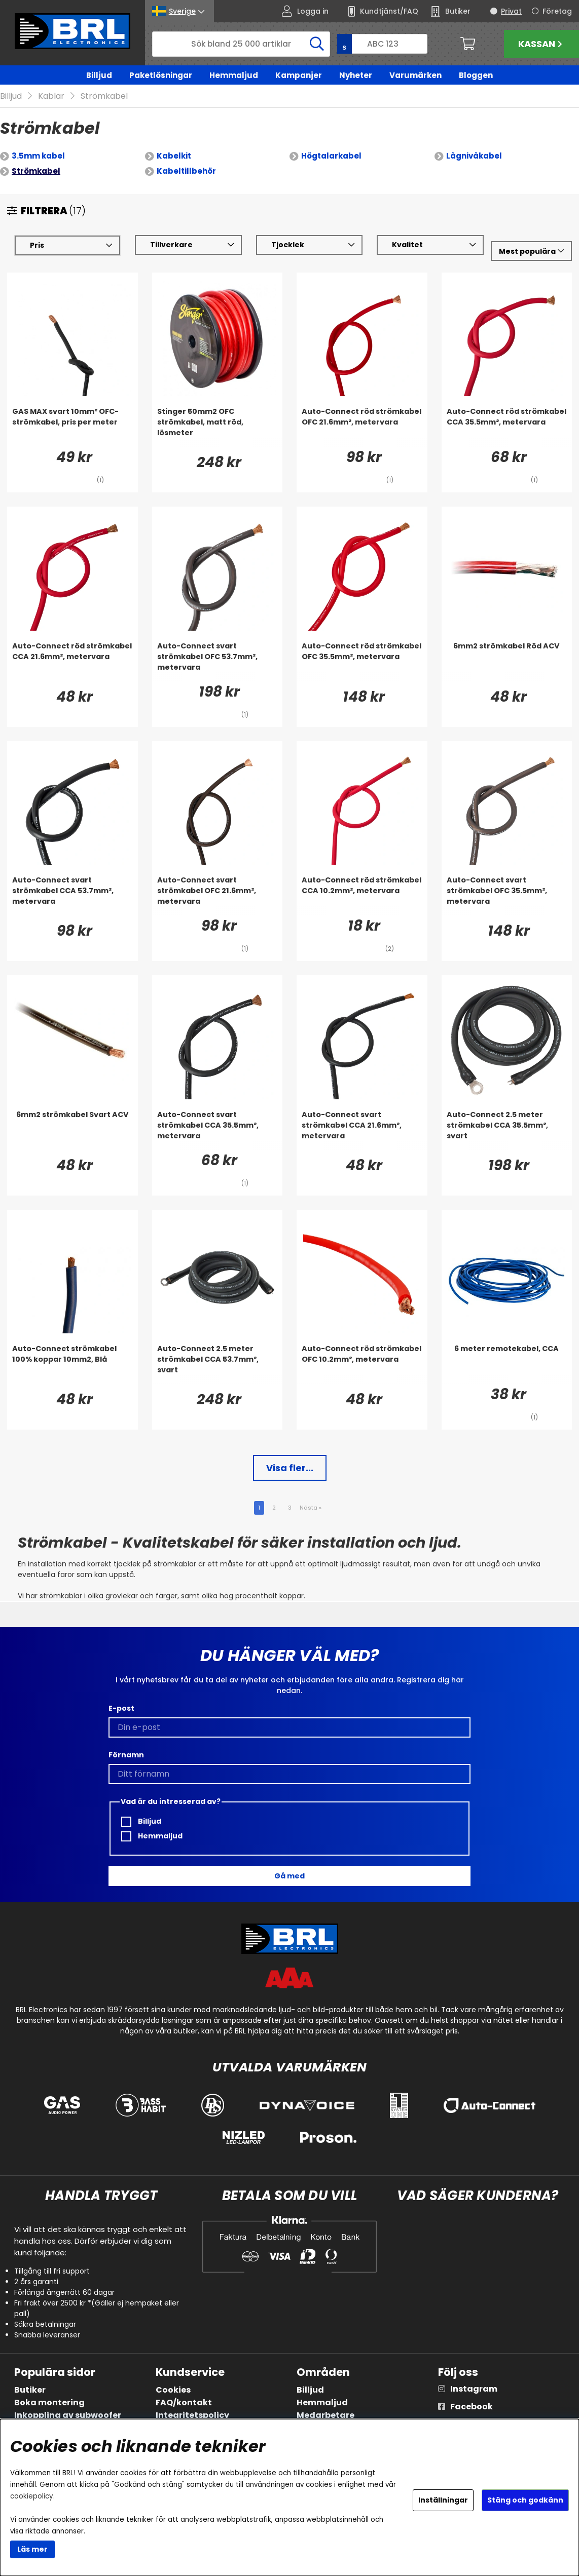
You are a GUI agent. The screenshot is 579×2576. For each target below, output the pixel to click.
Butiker (30, 2390)
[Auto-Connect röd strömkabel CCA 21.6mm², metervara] (72, 661)
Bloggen (476, 75)
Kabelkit (174, 156)
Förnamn (126, 1755)
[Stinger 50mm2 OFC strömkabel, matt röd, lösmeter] (217, 427)
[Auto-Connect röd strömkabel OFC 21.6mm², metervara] (362, 427)
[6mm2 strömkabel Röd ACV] (507, 661)
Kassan (541, 43)
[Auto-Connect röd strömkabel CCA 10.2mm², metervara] (362, 895)
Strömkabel (104, 96)
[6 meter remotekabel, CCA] (507, 1364)
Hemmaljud (233, 75)
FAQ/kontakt (184, 2402)
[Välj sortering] (531, 251)
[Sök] (241, 44)
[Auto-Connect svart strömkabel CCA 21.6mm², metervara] (362, 1130)
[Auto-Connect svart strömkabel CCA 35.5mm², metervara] (217, 1130)
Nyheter (355, 75)
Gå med (289, 1876)
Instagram (473, 2389)
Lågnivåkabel (474, 156)
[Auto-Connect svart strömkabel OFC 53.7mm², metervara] (217, 661)
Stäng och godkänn (525, 2500)
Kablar (51, 96)
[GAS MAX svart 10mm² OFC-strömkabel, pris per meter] (72, 427)
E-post (121, 1709)
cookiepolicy (31, 2496)
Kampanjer (298, 75)
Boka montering (49, 2402)
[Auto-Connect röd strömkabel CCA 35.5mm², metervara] (507, 427)
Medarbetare (325, 2415)
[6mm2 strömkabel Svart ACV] (72, 1130)
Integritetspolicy (192, 2415)
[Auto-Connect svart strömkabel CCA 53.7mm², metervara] (72, 895)
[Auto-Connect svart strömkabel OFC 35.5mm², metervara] (507, 895)
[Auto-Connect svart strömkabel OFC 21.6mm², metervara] (217, 895)
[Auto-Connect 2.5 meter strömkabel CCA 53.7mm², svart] (217, 1364)
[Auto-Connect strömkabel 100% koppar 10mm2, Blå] (72, 1364)
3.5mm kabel (38, 156)
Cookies (173, 2390)
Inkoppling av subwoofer (67, 2415)
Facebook (471, 2406)
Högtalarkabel (331, 156)
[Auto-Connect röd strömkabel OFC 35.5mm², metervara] (362, 661)
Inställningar (443, 2500)
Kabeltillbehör (186, 171)
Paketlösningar (160, 75)
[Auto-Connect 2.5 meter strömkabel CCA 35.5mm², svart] (507, 1130)
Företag (557, 11)
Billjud (99, 75)
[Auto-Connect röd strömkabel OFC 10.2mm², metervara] (362, 1364)
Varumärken (415, 75)
